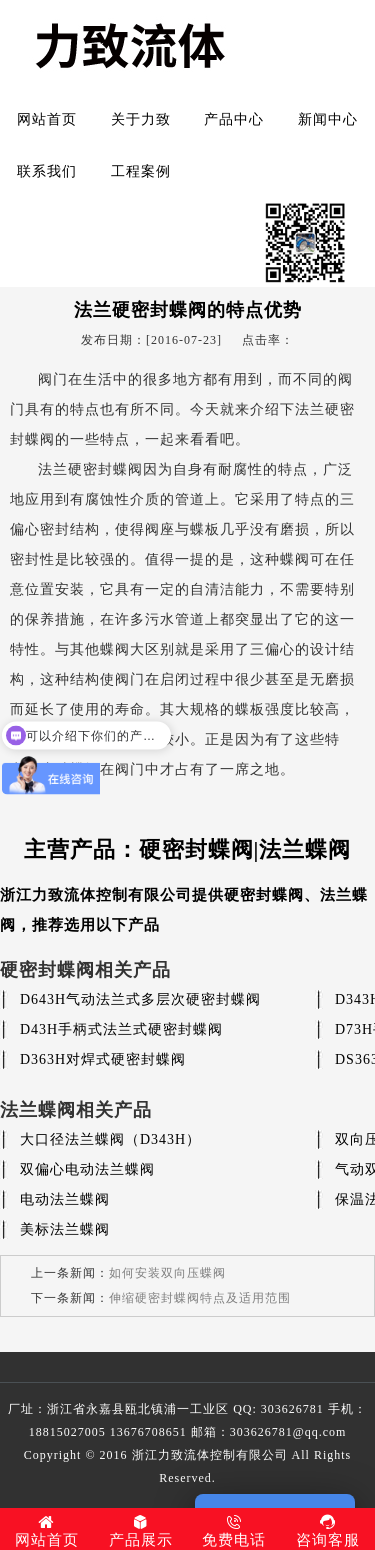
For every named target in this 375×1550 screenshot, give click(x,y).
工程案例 (141, 171)
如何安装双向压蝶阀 (167, 1273)
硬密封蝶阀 (264, 895)
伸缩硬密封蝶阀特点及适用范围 (200, 1298)
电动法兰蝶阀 (65, 1199)
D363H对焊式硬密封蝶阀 (103, 1059)
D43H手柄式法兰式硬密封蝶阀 (121, 1029)
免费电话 (235, 1531)
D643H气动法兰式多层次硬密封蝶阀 (140, 999)
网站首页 (47, 119)
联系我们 (47, 171)
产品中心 (234, 119)
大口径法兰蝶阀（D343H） (110, 1139)
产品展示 (141, 1531)
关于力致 (141, 119)
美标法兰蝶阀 (65, 1229)
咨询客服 (328, 1531)
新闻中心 (328, 119)
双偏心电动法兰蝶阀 (87, 1169)
